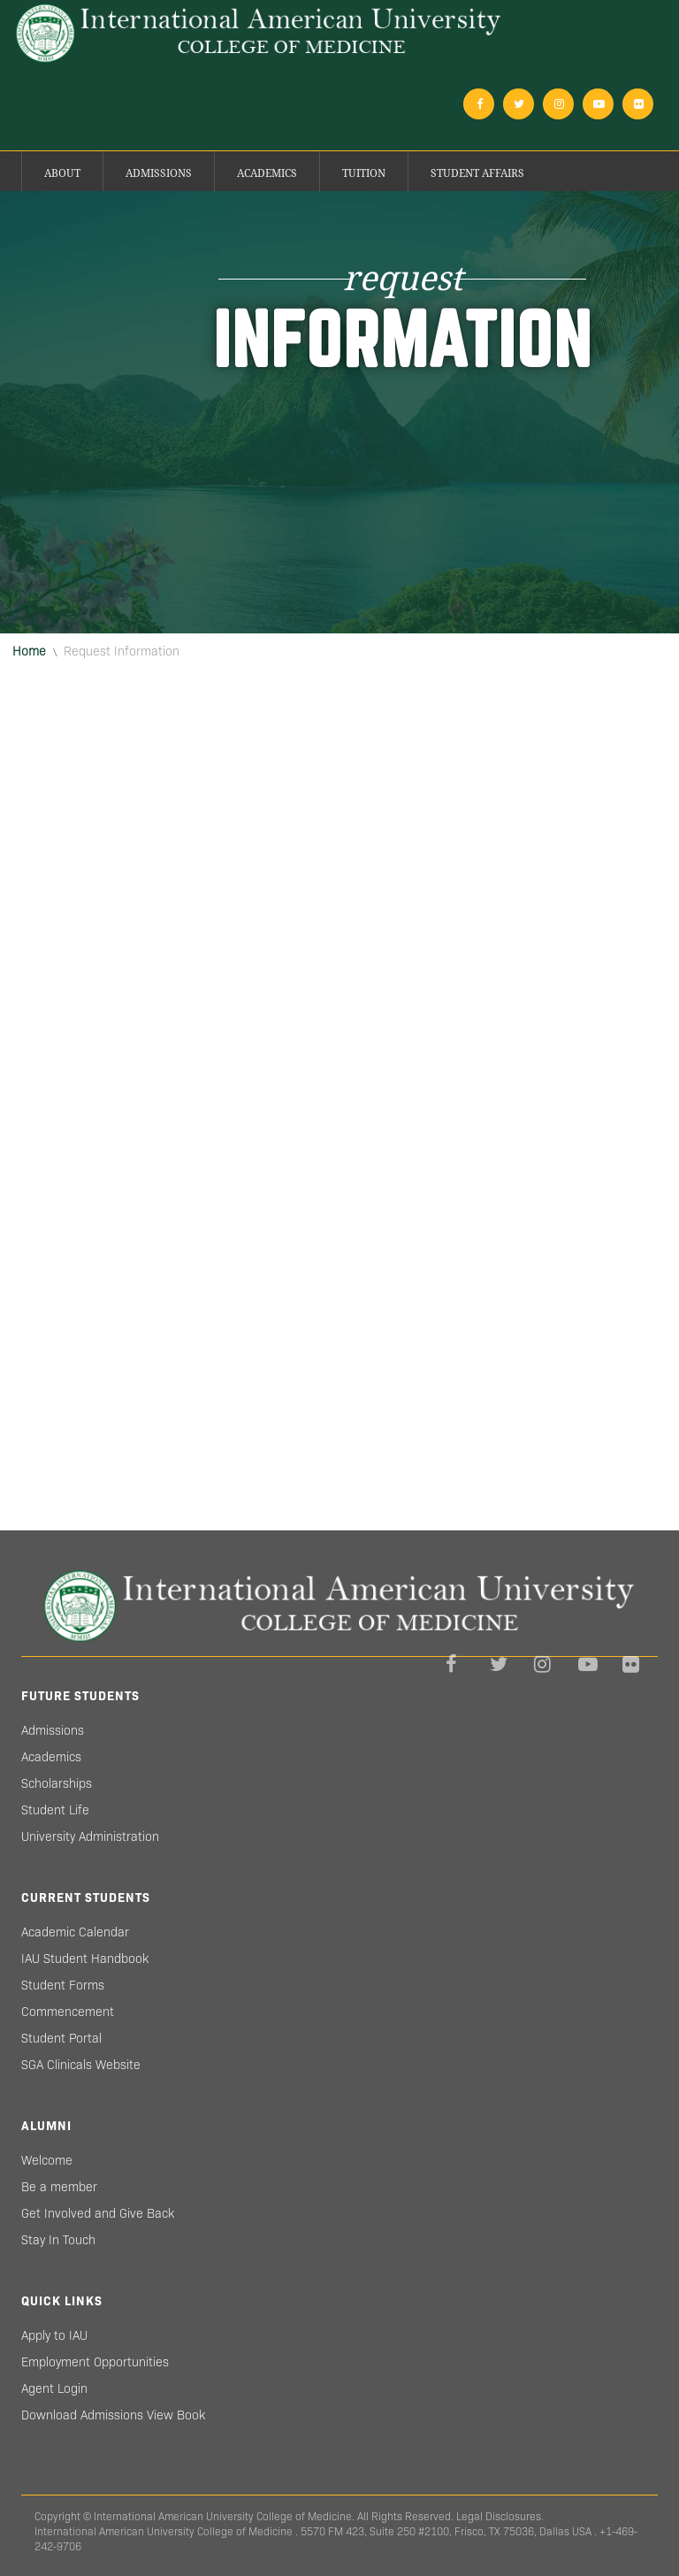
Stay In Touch (58, 2240)
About (62, 173)
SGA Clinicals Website (81, 2065)
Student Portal (61, 2038)
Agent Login (54, 2388)
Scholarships (56, 1783)
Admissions (159, 173)
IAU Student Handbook (85, 1958)
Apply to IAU (54, 2335)
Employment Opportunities (95, 2362)
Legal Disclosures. (500, 2516)
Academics (267, 173)
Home (29, 651)
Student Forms (62, 1985)
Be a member (59, 2187)
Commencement (67, 2012)
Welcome (46, 2160)
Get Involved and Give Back (97, 2213)
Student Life (55, 1810)
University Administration (90, 1836)
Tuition (363, 173)
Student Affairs (477, 173)
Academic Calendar (75, 1932)
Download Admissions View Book (113, 2415)
